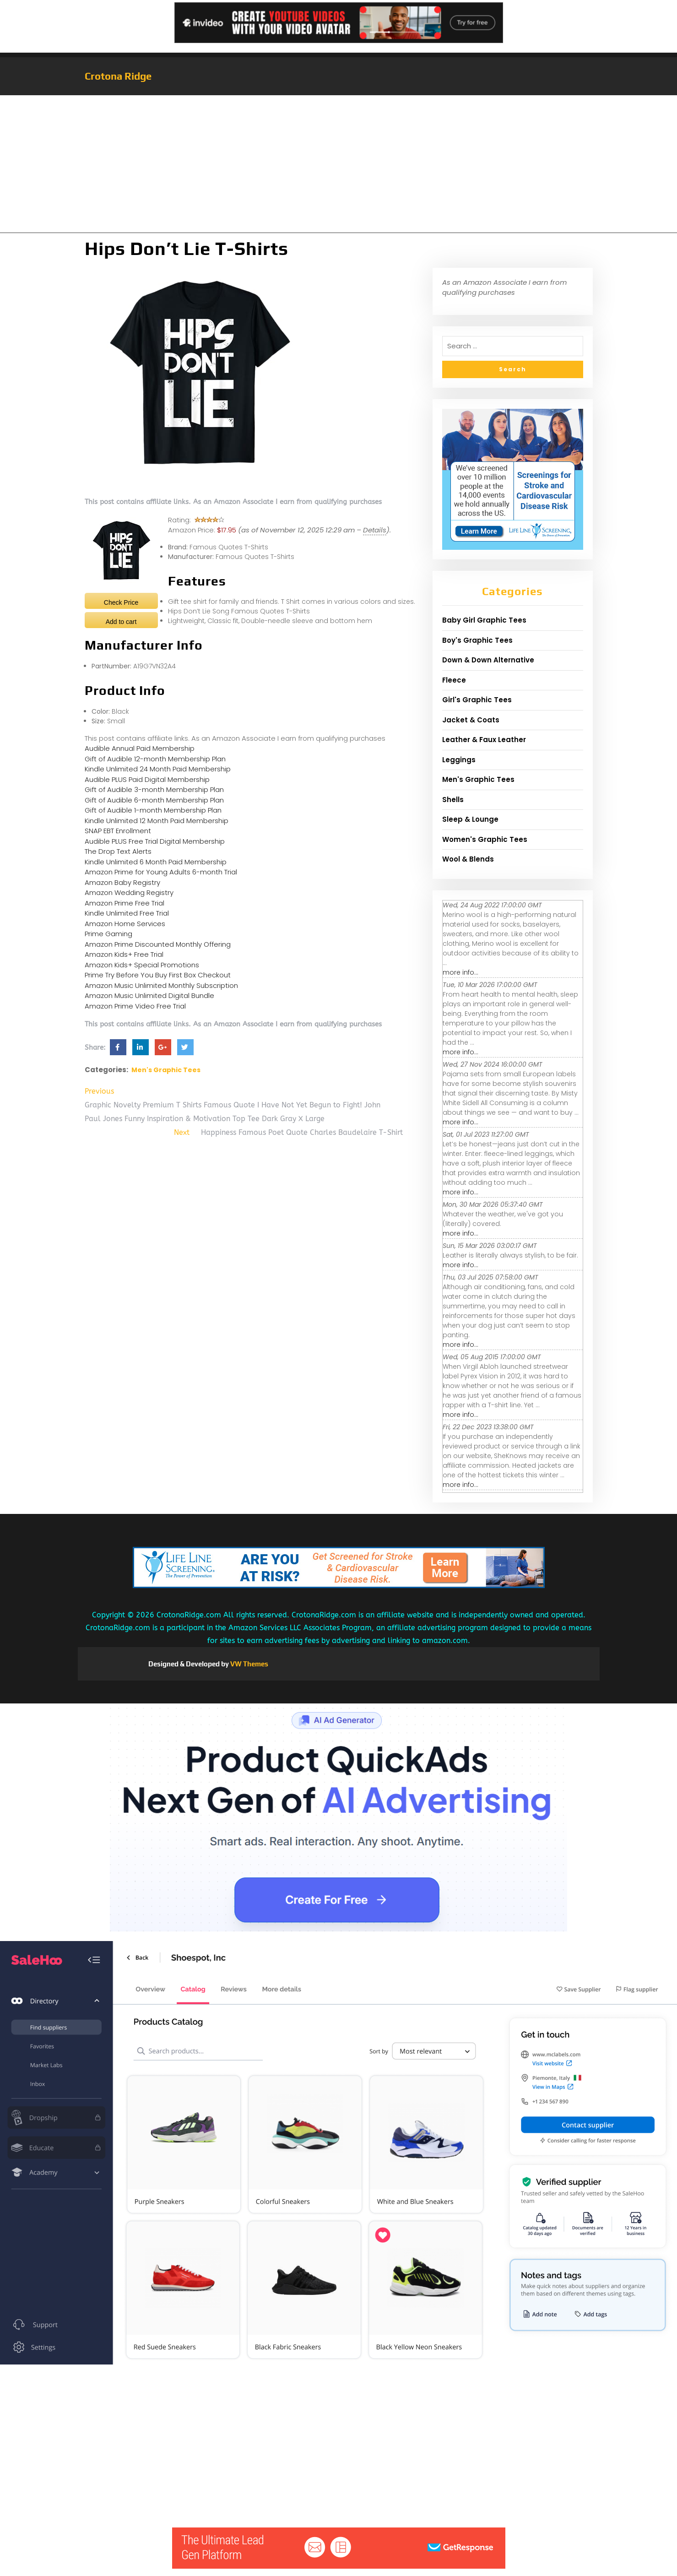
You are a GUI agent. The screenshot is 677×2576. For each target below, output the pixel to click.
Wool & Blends (468, 859)
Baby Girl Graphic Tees (484, 620)
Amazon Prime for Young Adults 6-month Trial (161, 872)
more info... (460, 972)
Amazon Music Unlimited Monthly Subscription (161, 985)
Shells (453, 799)
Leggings (459, 760)
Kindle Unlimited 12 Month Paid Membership (156, 820)
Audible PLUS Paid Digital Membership (147, 779)
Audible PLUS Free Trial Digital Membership (155, 841)
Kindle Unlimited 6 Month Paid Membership (156, 862)
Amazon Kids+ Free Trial (124, 954)
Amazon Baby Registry (122, 882)
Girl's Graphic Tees (477, 700)
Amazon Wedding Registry (129, 892)
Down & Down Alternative (488, 660)
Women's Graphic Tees (484, 839)
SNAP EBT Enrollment (118, 830)
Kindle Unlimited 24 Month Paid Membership (158, 769)
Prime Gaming (108, 933)
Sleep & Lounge (470, 819)
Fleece (454, 680)
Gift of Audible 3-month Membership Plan (154, 789)
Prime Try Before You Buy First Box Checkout (158, 975)
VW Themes (248, 1664)
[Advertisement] (338, 164)
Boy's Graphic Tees (477, 640)
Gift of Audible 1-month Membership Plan (153, 810)
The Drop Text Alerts (118, 851)
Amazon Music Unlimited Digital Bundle (149, 995)
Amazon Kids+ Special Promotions (142, 965)
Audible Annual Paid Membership (140, 748)
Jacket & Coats (470, 720)
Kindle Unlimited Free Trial (127, 913)
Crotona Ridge (118, 76)
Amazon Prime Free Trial (124, 903)
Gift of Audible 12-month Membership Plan (155, 759)
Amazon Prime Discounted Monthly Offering (158, 944)
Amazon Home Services (125, 923)
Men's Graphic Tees (165, 1069)
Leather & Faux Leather (484, 739)
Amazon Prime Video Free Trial (135, 1006)
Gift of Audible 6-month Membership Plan (154, 800)
